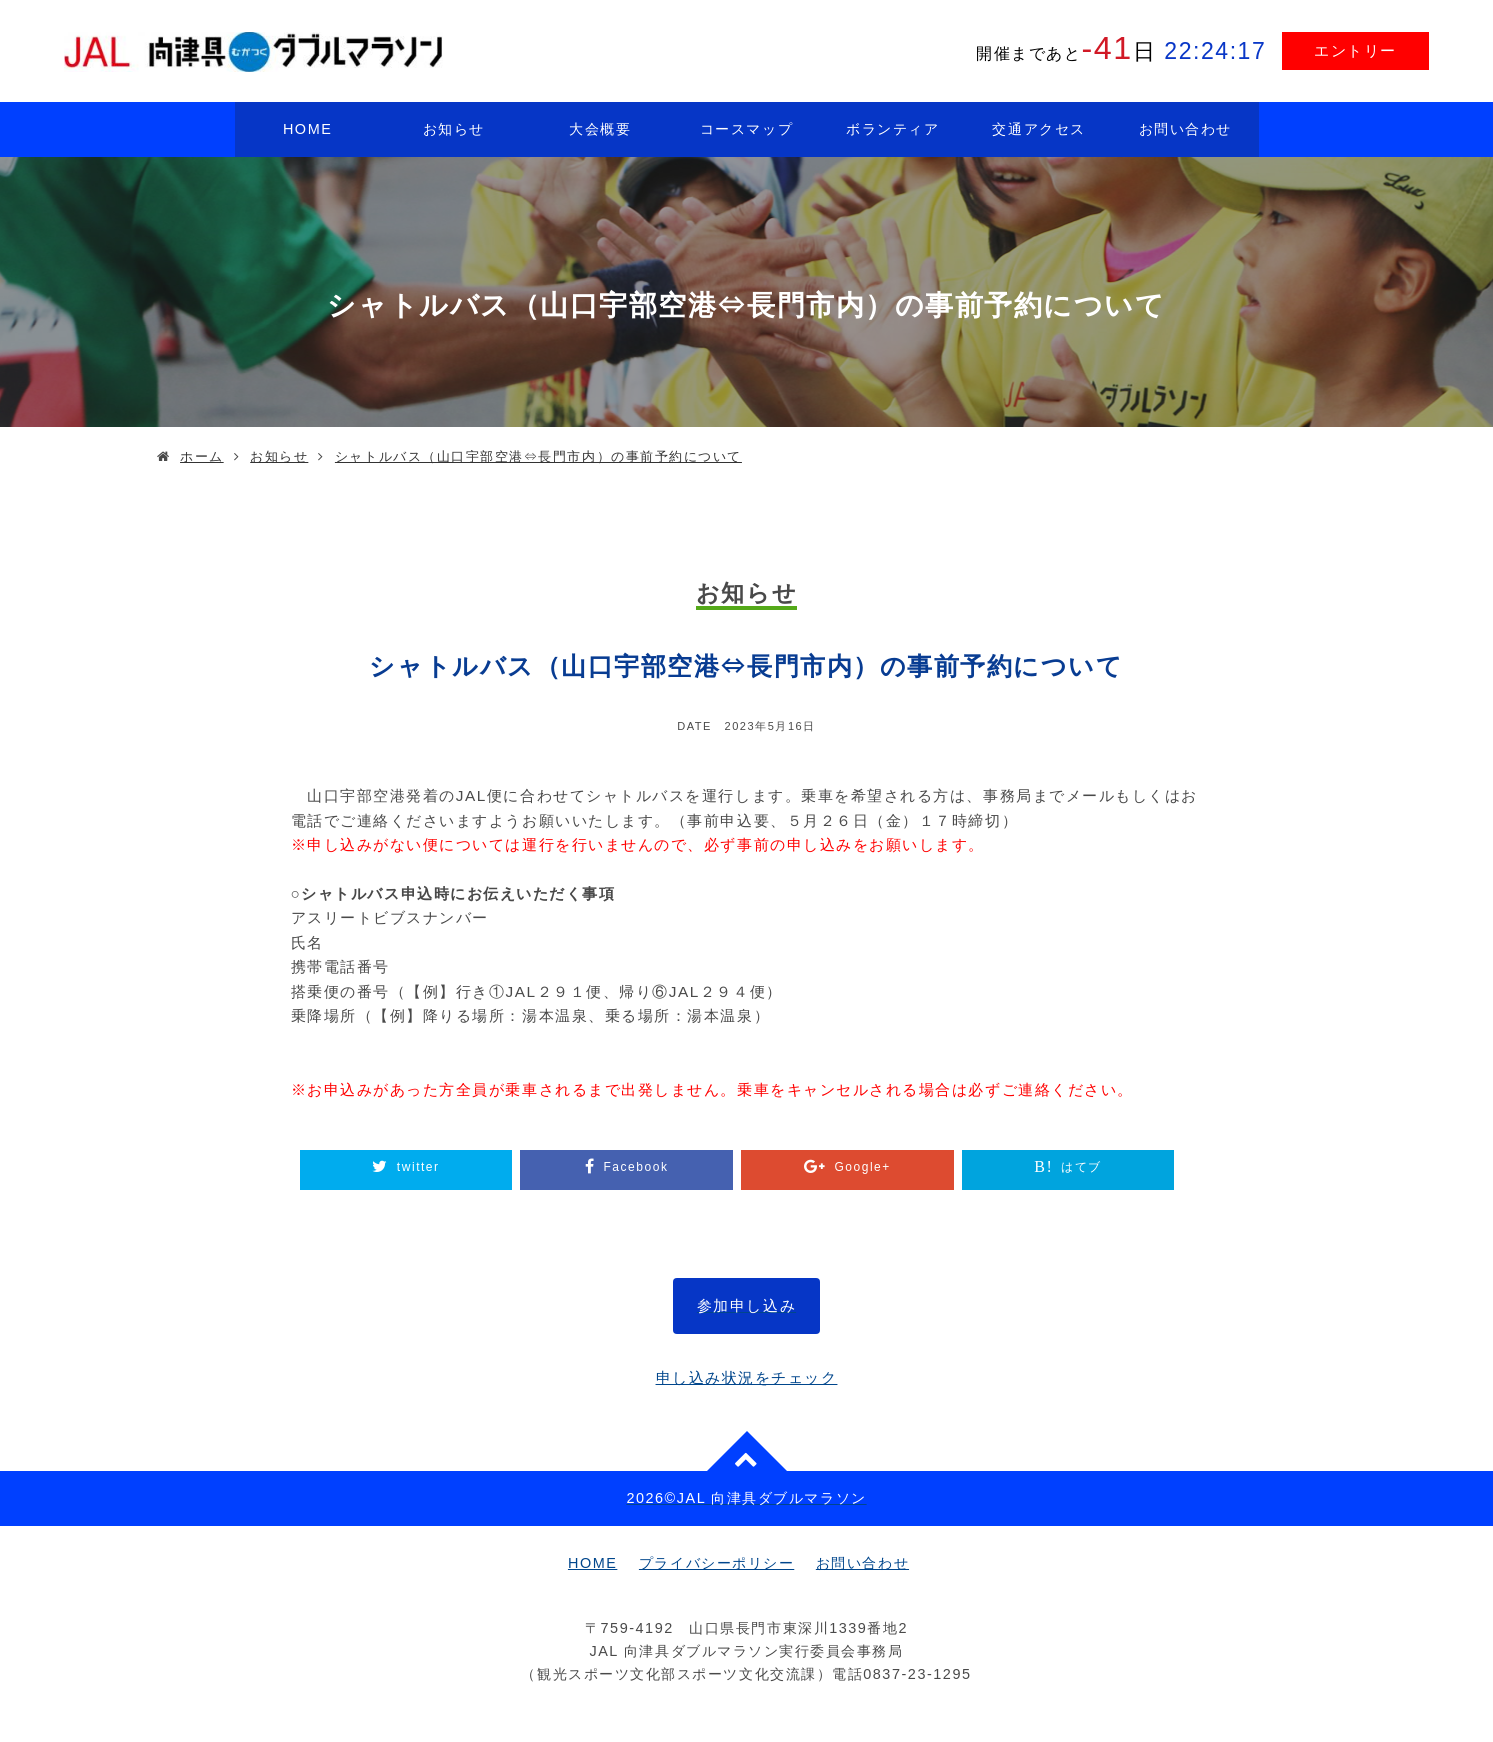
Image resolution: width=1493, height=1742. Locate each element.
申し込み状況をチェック (747, 1377)
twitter (418, 1167)
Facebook (635, 1167)
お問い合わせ (1185, 129)
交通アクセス (1038, 129)
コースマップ (746, 129)
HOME (307, 129)
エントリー (1355, 50)
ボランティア (892, 129)
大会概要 (600, 129)
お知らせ (454, 129)
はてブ (1081, 1167)
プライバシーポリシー (716, 1563)
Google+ (862, 1167)
